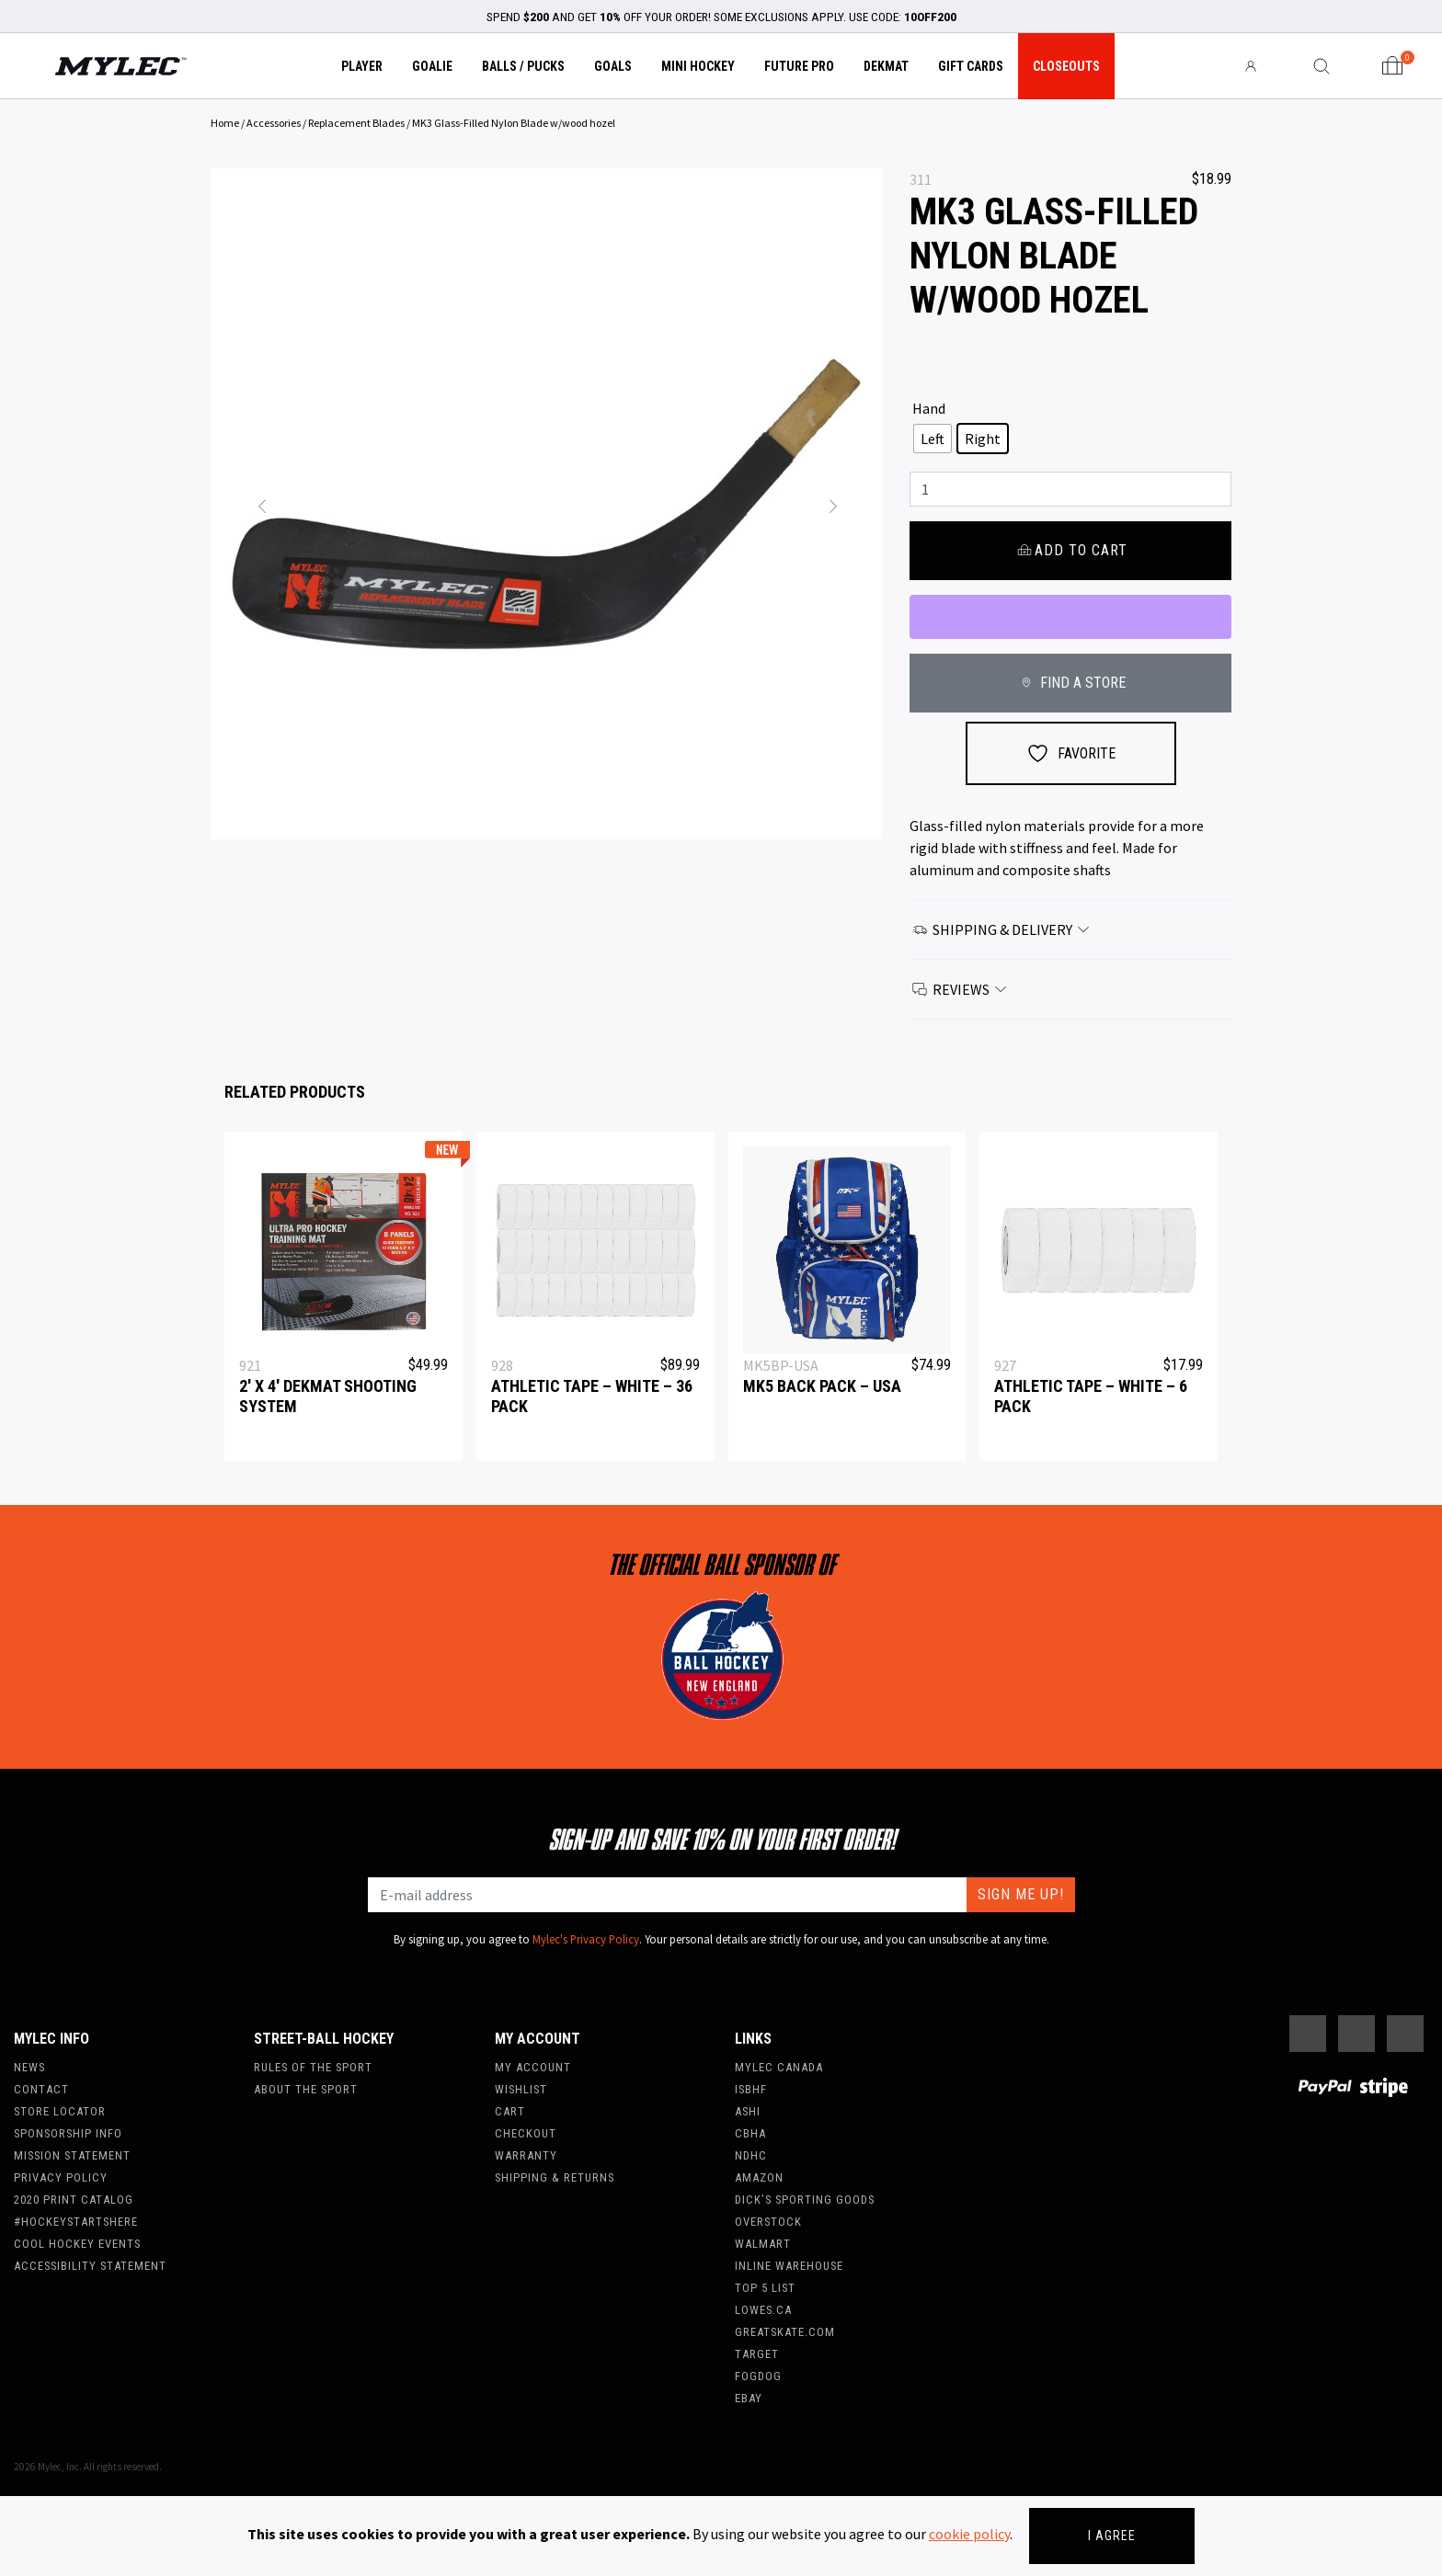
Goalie (432, 66)
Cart (510, 2111)
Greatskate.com (785, 2332)
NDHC (751, 2155)
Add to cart (1070, 550)
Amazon (759, 2177)
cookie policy (969, 2534)
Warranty (526, 2155)
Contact (41, 2089)
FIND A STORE (1070, 682)
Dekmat (886, 66)
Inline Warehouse (789, 2266)
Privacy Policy (61, 2177)
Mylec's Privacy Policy (585, 1939)
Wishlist (521, 2089)
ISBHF (751, 2089)
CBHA (750, 2133)
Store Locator (60, 2111)
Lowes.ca (763, 2310)
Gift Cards (970, 66)
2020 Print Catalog (73, 2199)
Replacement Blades (356, 123)
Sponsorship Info (68, 2133)
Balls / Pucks (523, 66)
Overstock (768, 2221)
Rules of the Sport (313, 2067)
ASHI (748, 2111)
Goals (613, 66)
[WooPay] (1070, 617)
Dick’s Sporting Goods (805, 2199)
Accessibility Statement (90, 2266)
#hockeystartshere (76, 2221)
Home (225, 123)
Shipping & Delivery (1001, 929)
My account (533, 2067)
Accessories (273, 123)
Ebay (748, 2398)
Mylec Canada (779, 2067)
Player (362, 66)
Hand (928, 408)
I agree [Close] (1112, 2535)
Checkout (525, 2133)
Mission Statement (72, 2155)
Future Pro (799, 66)
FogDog (758, 2376)
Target (757, 2354)
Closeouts (1066, 66)
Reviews (960, 989)
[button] (261, 503)
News (29, 2067)
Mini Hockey (698, 66)
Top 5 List (765, 2288)
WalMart (763, 2244)
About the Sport (306, 2089)
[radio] (932, 438)
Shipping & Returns (554, 2177)
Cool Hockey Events (77, 2244)
